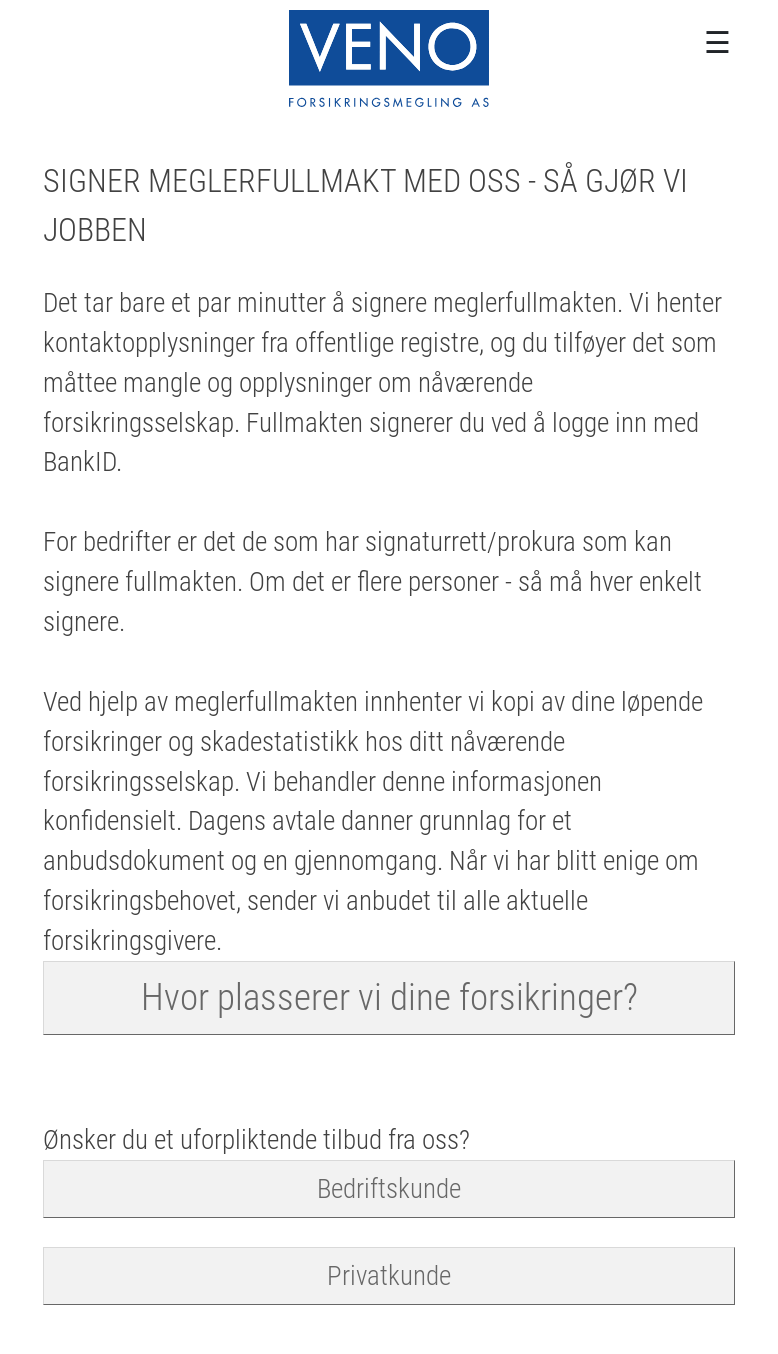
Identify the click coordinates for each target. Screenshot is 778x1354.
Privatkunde (389, 1275)
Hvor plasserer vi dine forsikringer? (389, 997)
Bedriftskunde (389, 1188)
